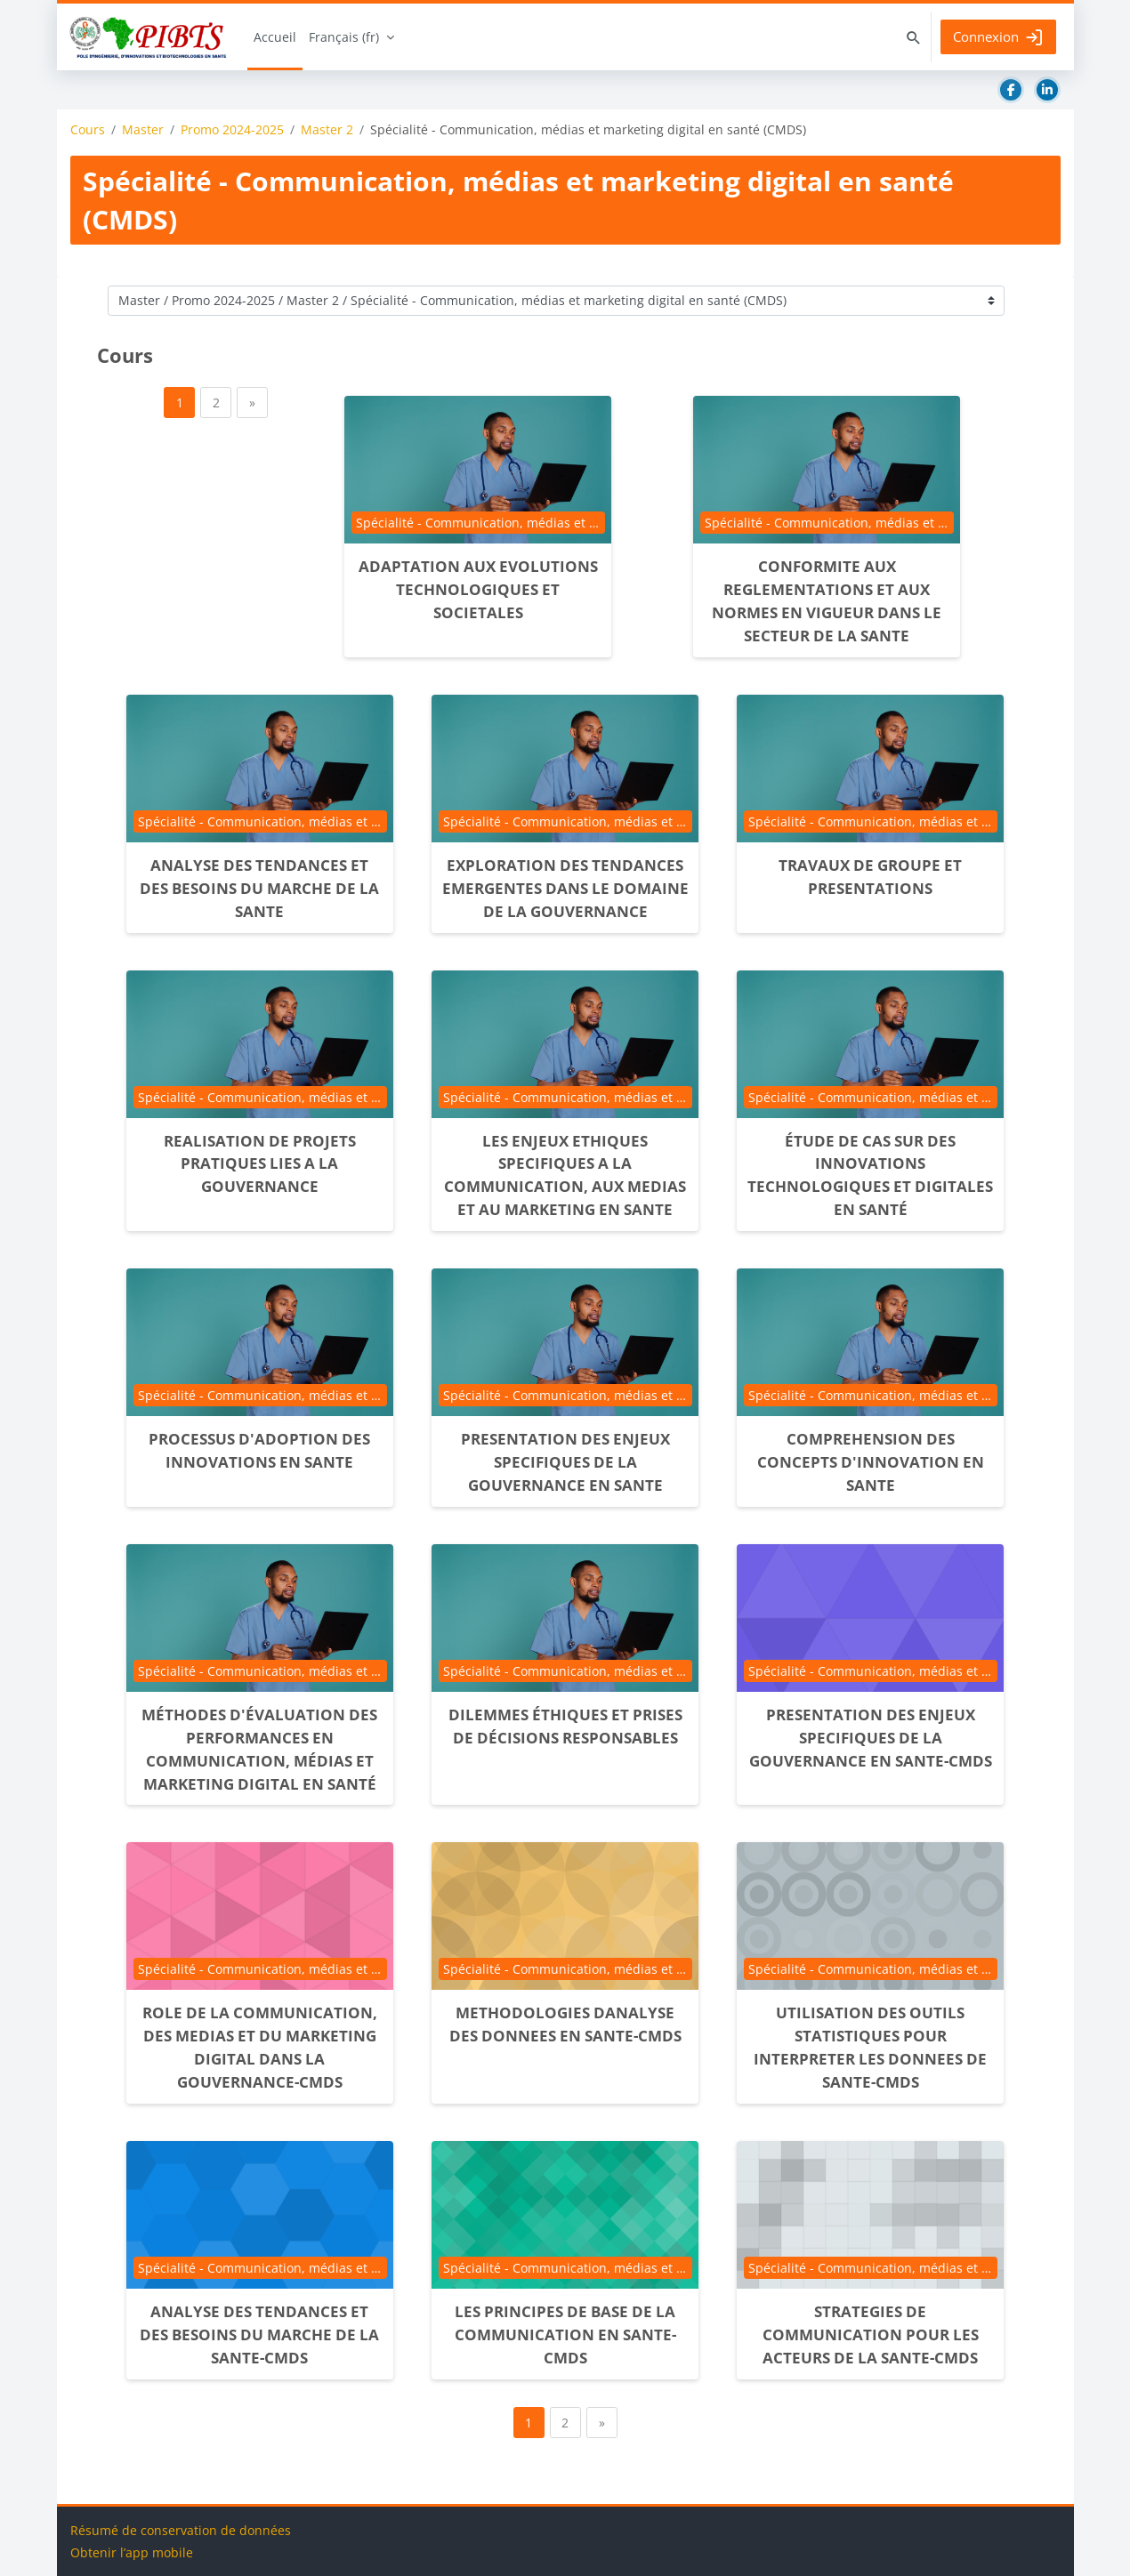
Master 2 (327, 130)
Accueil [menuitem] (275, 36)
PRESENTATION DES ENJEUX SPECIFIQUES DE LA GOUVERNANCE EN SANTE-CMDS (870, 1737)
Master (143, 130)
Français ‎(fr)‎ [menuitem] (344, 36)
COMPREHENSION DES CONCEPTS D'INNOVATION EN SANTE (870, 1462)
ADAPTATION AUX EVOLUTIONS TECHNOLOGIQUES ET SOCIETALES (478, 589)
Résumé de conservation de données (180, 2530)
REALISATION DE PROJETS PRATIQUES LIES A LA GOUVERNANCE (260, 1164)
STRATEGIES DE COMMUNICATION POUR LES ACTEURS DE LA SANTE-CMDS (871, 2334)
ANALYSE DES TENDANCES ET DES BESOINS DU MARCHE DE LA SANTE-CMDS (259, 2334)
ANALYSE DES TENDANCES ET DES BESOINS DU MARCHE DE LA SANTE (259, 888)
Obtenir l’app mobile (131, 2552)
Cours (87, 130)
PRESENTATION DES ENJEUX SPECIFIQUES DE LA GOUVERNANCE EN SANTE (565, 1462)
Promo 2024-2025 (232, 130)
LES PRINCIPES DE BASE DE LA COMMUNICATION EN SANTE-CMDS (565, 2334)
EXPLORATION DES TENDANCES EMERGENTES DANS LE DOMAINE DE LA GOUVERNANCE (565, 888)
